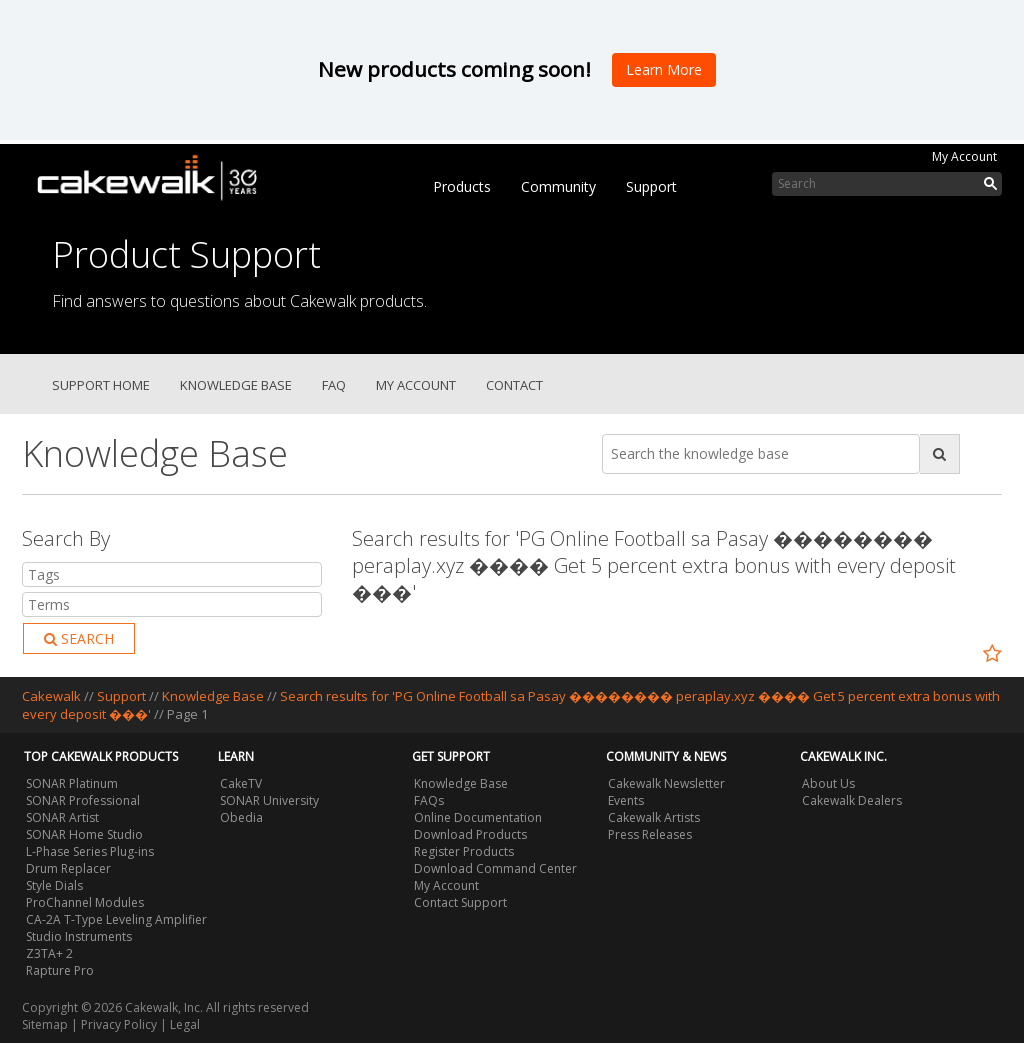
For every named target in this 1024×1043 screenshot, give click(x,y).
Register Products (464, 851)
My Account (964, 156)
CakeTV (241, 783)
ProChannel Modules (85, 902)
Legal (185, 1024)
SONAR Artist (62, 817)
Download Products (470, 834)
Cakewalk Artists (654, 817)
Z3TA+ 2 (49, 953)
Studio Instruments (79, 936)
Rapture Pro (60, 970)
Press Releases (650, 834)
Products (462, 186)
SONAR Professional (83, 800)
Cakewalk (51, 696)
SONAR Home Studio (84, 834)
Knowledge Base (236, 385)
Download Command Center (495, 868)
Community (558, 186)
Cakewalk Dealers (852, 800)
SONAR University (269, 800)
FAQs (429, 800)
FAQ (334, 385)
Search (79, 638)
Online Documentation (478, 817)
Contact (514, 385)
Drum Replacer (68, 868)
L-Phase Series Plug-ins (90, 851)
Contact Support (460, 902)
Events (626, 800)
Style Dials (54, 885)
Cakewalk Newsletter (666, 783)
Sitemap (45, 1024)
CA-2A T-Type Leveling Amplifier (116, 919)
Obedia (241, 817)
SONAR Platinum (72, 783)
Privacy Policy (119, 1024)
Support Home (101, 385)
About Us (828, 783)
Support (651, 186)
